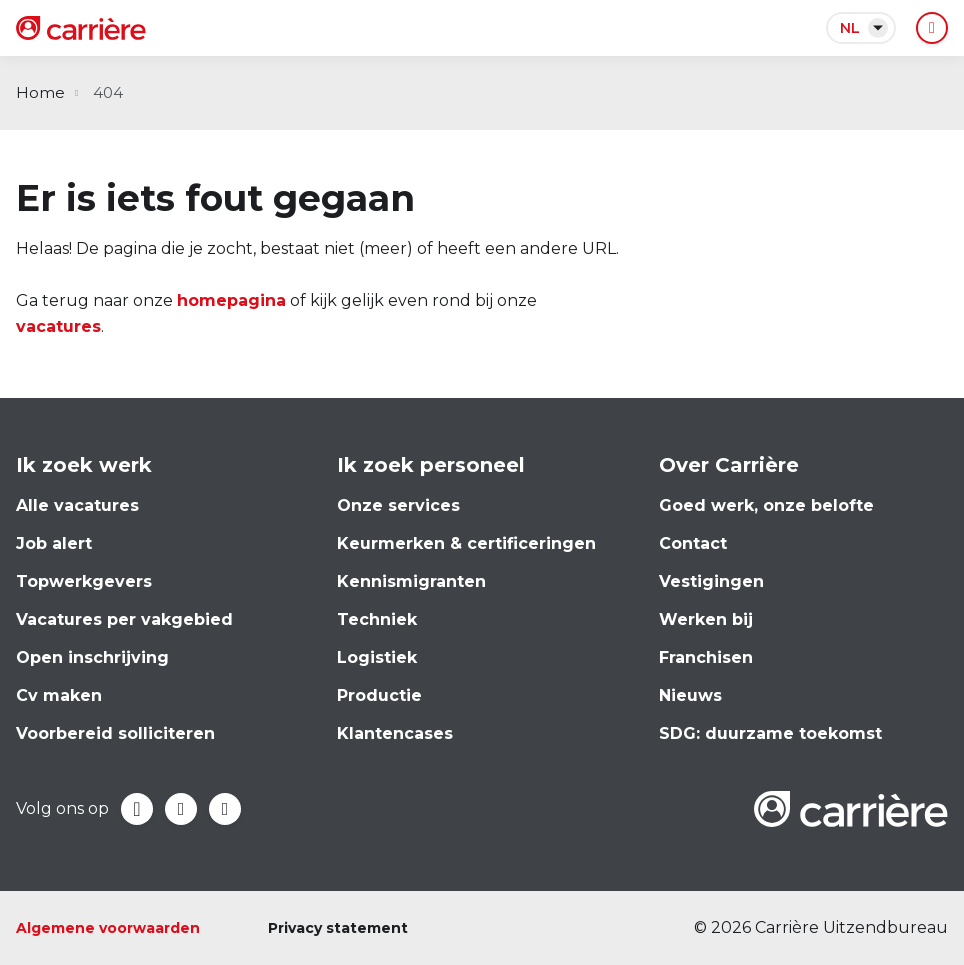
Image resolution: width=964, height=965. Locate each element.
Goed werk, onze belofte (766, 505)
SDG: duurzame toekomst (770, 733)
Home (40, 92)
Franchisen (706, 657)
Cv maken (59, 695)
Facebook (137, 809)
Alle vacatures (77, 505)
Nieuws (690, 695)
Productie (379, 695)
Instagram (225, 809)
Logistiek (377, 657)
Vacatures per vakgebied (124, 619)
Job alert (54, 543)
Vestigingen (711, 581)
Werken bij (706, 619)
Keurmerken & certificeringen (466, 543)
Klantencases (395, 733)
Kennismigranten (411, 581)
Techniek (377, 619)
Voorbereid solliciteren (115, 733)
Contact (693, 543)
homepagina (231, 300)
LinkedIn (181, 809)
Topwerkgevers (84, 581)
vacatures (58, 326)
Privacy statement (338, 928)
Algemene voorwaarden (108, 928)
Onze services (398, 505)
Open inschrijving (92, 657)
